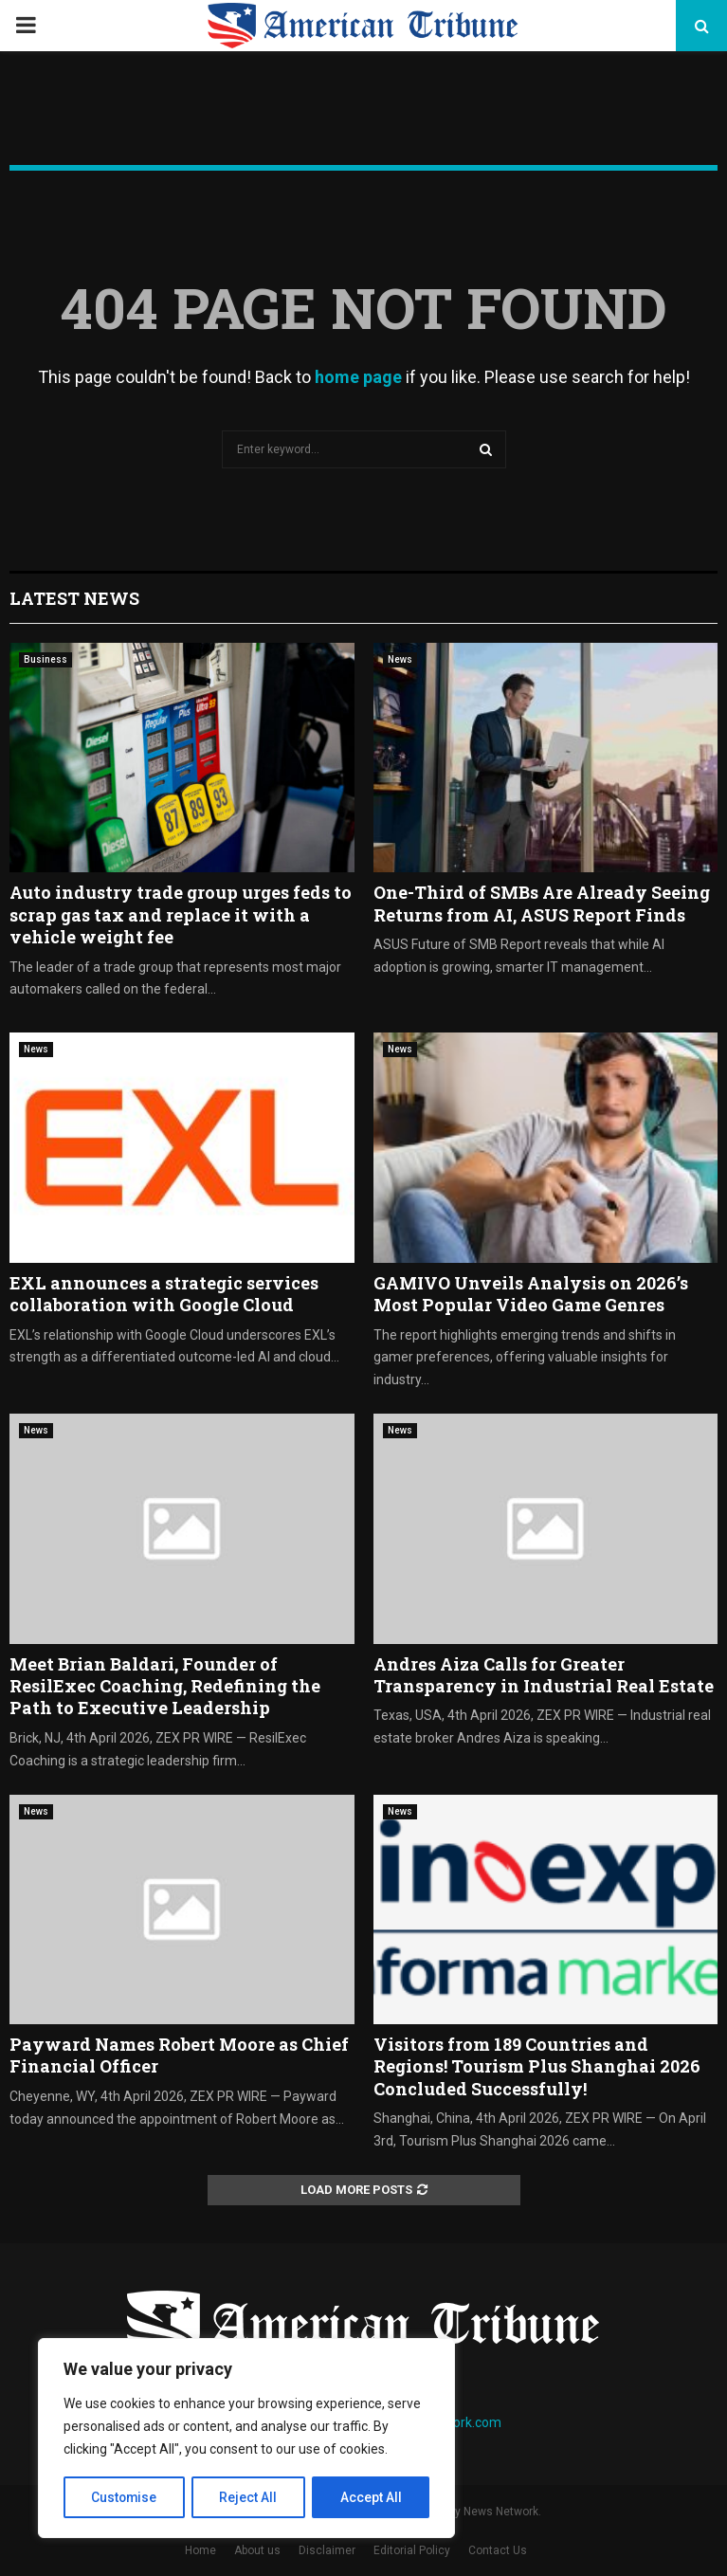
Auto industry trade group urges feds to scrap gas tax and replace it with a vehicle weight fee (180, 914)
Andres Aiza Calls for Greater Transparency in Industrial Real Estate (543, 1675)
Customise (124, 2497)
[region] (246, 2438)
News (400, 659)
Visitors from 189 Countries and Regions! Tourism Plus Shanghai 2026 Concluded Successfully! (536, 2066)
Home (200, 2550)
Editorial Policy (411, 2550)
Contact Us (497, 2550)
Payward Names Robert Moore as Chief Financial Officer (179, 2055)
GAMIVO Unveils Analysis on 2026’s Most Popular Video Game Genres (530, 1293)
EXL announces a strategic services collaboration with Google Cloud (163, 1293)
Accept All (371, 2497)
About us (257, 2550)
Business (45, 659)
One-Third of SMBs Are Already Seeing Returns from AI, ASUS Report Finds (541, 903)
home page (358, 377)
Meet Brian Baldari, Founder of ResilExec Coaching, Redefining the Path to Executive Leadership (164, 1686)
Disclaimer (327, 2550)
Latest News (74, 598)
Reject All (250, 2497)
